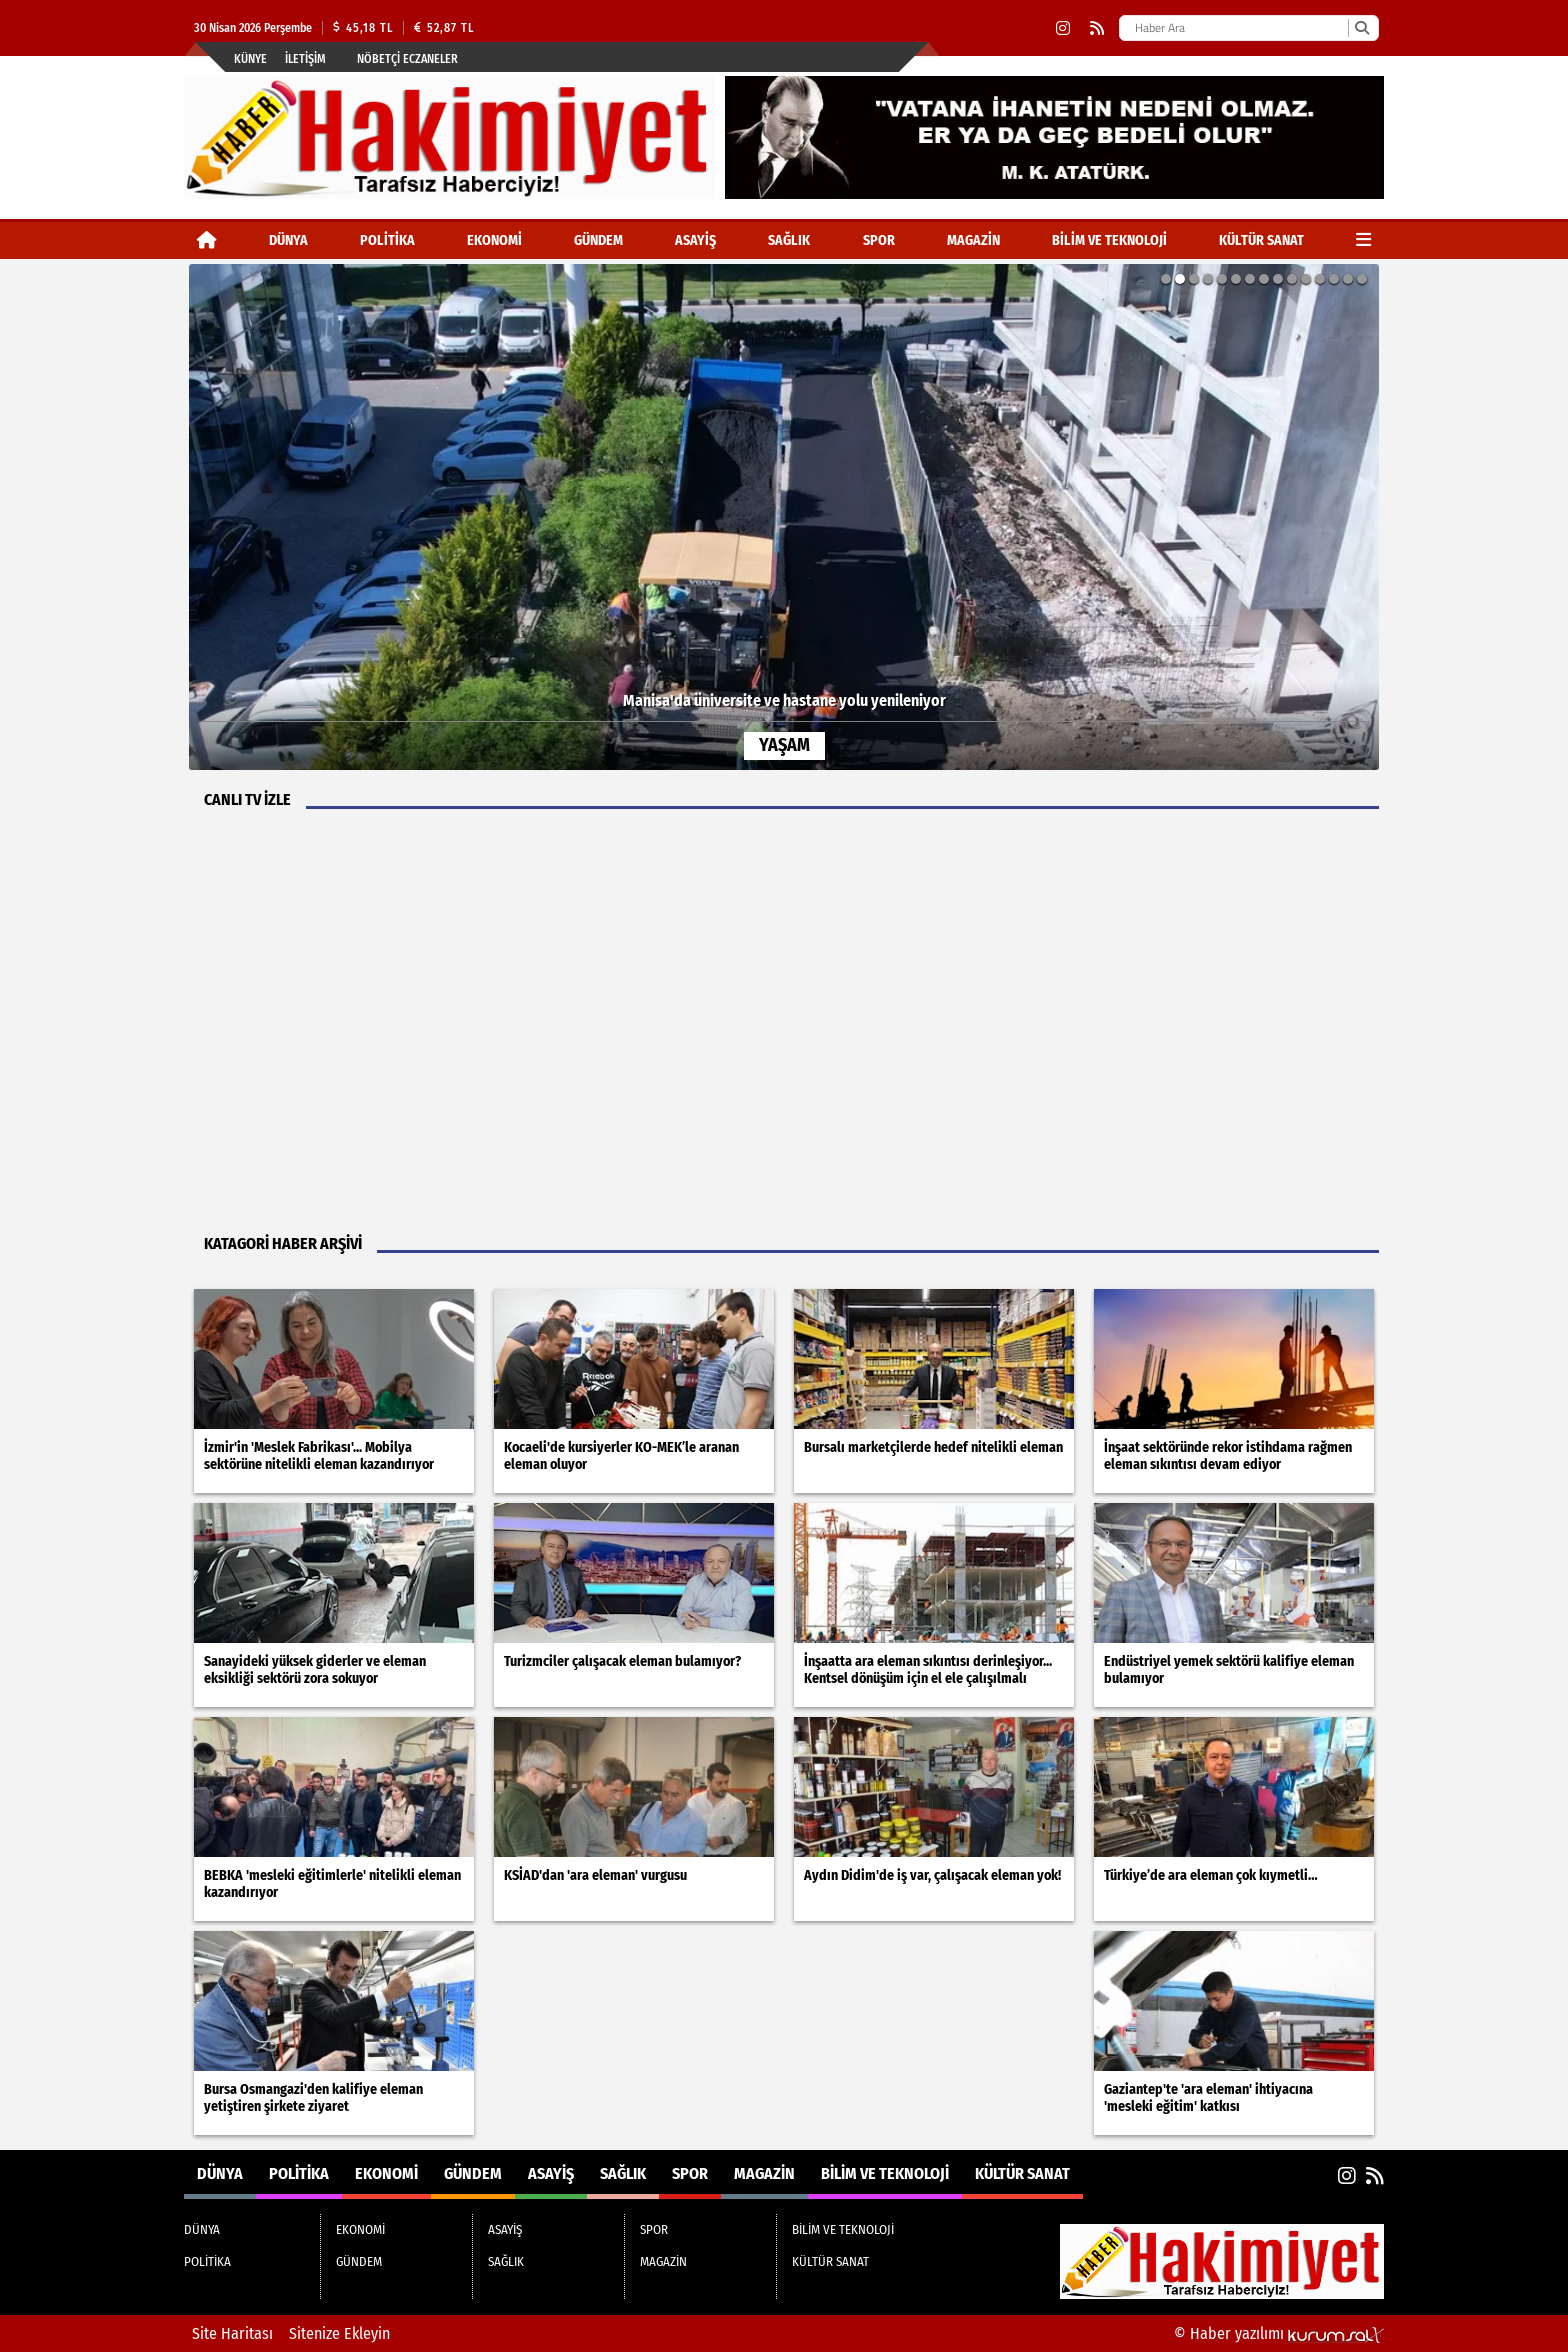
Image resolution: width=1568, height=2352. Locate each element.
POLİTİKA (387, 240)
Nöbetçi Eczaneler (407, 59)
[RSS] (1097, 28)
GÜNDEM (598, 240)
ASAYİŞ (695, 240)
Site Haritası (232, 2333)
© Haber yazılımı (1279, 2333)
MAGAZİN (973, 240)
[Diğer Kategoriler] (1363, 240)
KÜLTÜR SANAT (1261, 240)
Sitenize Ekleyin (339, 2333)
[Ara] (1361, 28)
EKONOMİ (494, 240)
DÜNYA (288, 240)
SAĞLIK (789, 240)
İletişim (305, 59)
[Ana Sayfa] (207, 240)
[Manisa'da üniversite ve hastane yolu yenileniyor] (784, 517)
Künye (250, 59)
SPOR (879, 240)
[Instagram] (1063, 28)
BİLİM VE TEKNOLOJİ (1109, 240)
